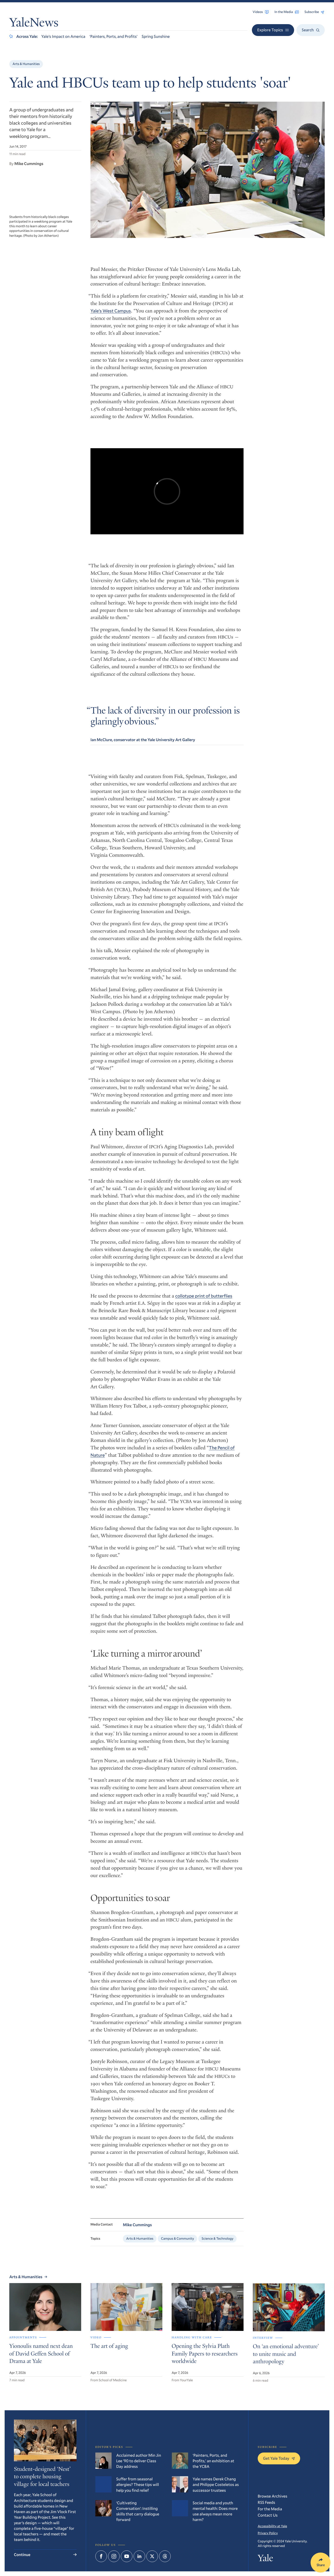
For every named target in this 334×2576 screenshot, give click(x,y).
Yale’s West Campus (110, 312)
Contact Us (268, 2515)
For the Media (270, 2508)
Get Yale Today (279, 2458)
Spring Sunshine (156, 36)
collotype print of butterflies (203, 1303)
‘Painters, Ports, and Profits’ (114, 36)
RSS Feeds (266, 2502)
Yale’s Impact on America (63, 36)
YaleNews (33, 24)
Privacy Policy (268, 2533)
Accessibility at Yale (272, 2526)
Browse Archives (272, 2496)
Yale (265, 2559)
